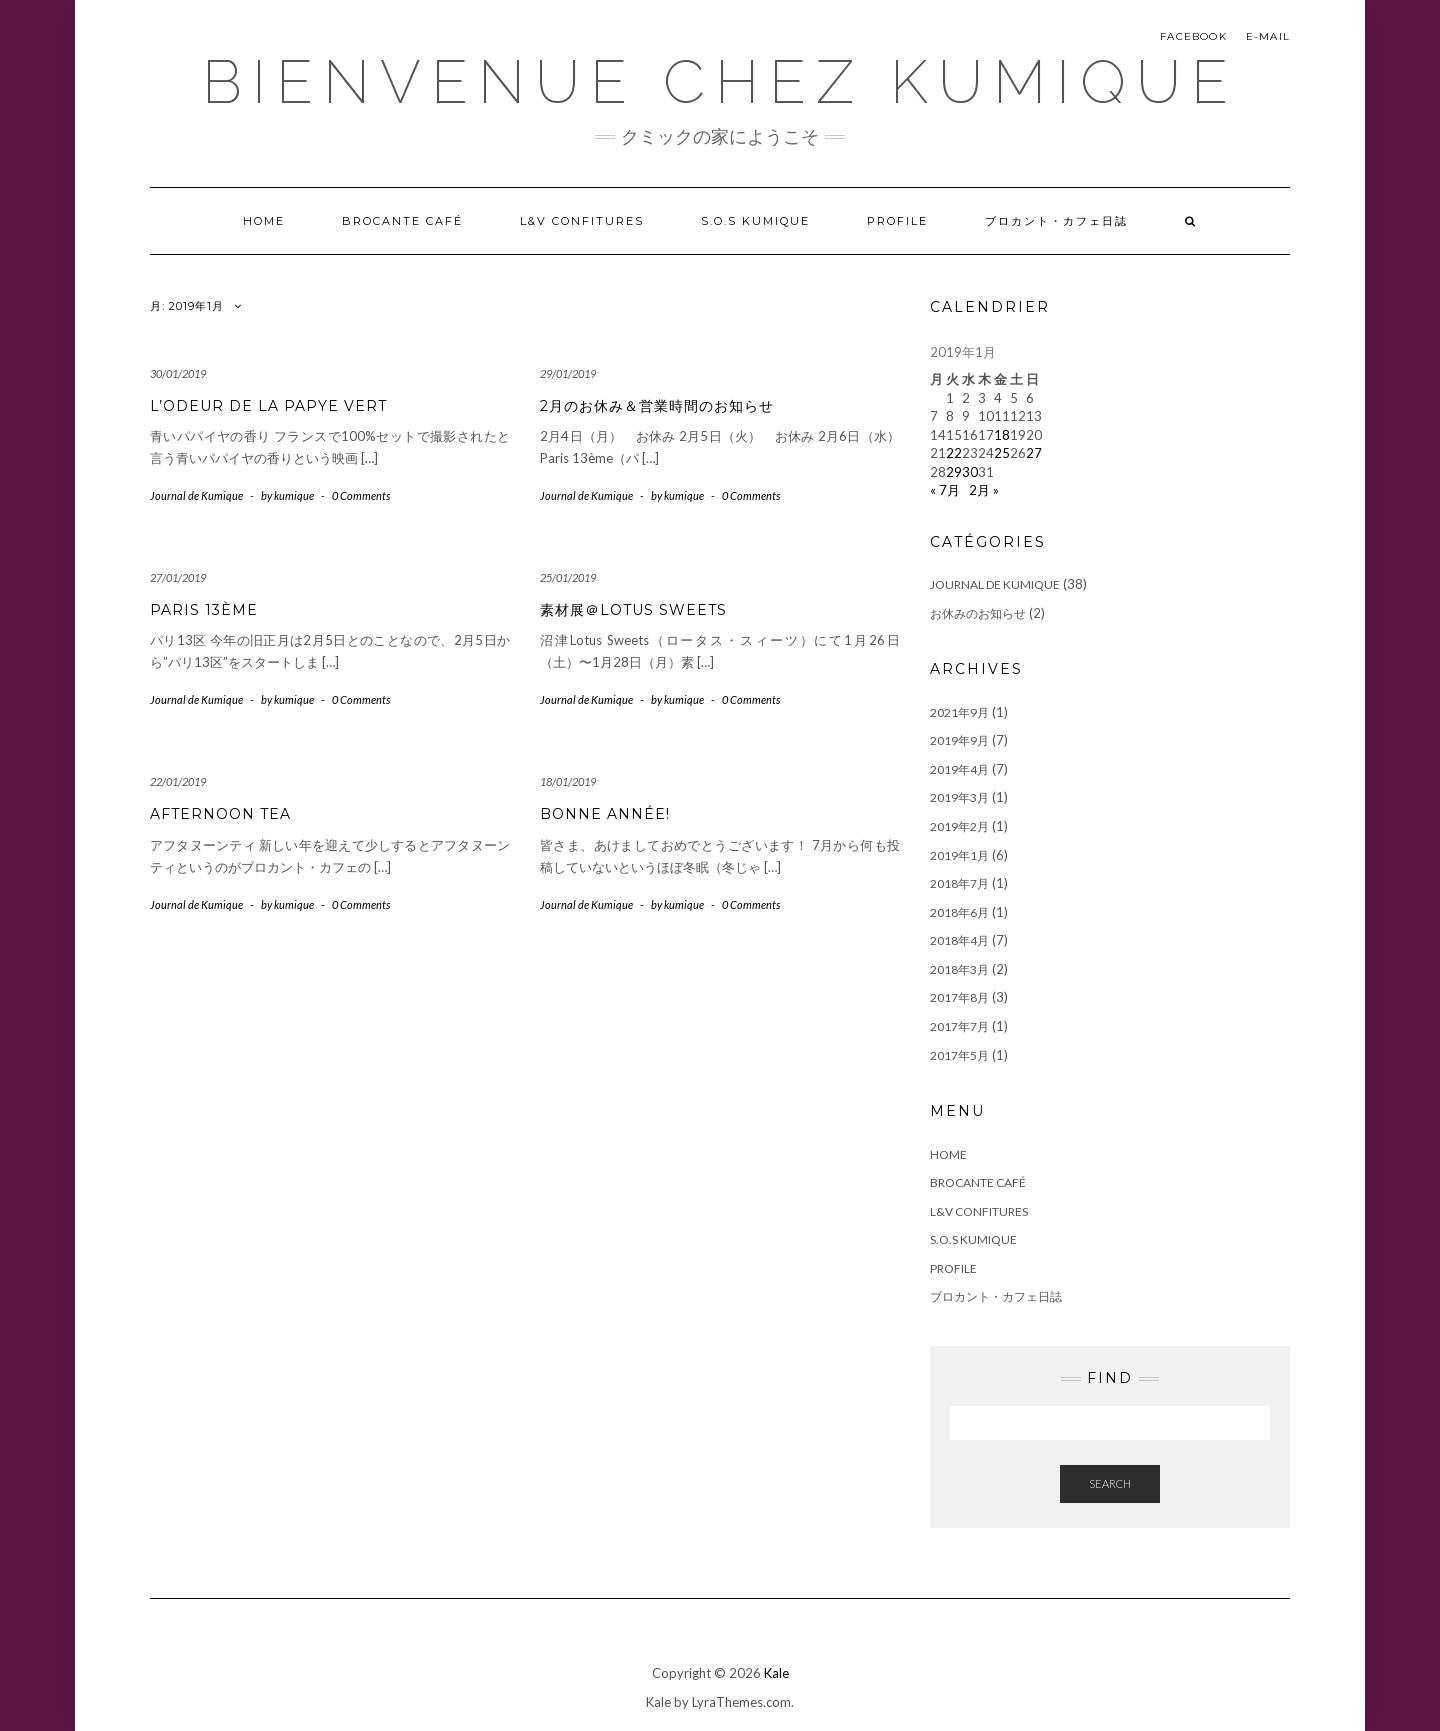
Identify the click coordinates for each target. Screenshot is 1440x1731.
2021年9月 (959, 712)
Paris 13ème (204, 610)
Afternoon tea (220, 814)
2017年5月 (959, 1055)
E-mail (1268, 36)
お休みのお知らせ (978, 613)
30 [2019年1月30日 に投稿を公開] (970, 472)
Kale (776, 1673)
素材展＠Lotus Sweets (633, 610)
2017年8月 (959, 997)
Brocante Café (402, 221)
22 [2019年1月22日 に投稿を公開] (954, 453)
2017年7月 (959, 1026)
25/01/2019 (568, 577)
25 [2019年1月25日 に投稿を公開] (1002, 453)
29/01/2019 (568, 373)
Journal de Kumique (196, 495)
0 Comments (361, 495)
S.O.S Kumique (755, 221)
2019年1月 (959, 855)
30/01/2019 (178, 373)
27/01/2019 (178, 577)
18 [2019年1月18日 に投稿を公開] (1002, 435)
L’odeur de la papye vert (268, 406)
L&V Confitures (582, 221)
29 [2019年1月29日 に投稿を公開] (954, 472)
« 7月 (945, 490)
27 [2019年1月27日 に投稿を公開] (1034, 453)
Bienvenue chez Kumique (720, 82)
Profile (897, 221)
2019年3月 (959, 797)
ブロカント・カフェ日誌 (1056, 221)
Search (1110, 1483)
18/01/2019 (568, 781)
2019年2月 (959, 826)
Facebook (1193, 36)
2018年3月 (959, 969)
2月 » (984, 490)
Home (264, 221)
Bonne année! (605, 814)
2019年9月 (959, 740)
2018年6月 (959, 912)
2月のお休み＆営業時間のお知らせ (657, 406)
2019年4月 (959, 769)
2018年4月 (959, 940)
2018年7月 (959, 883)
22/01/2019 (178, 781)
